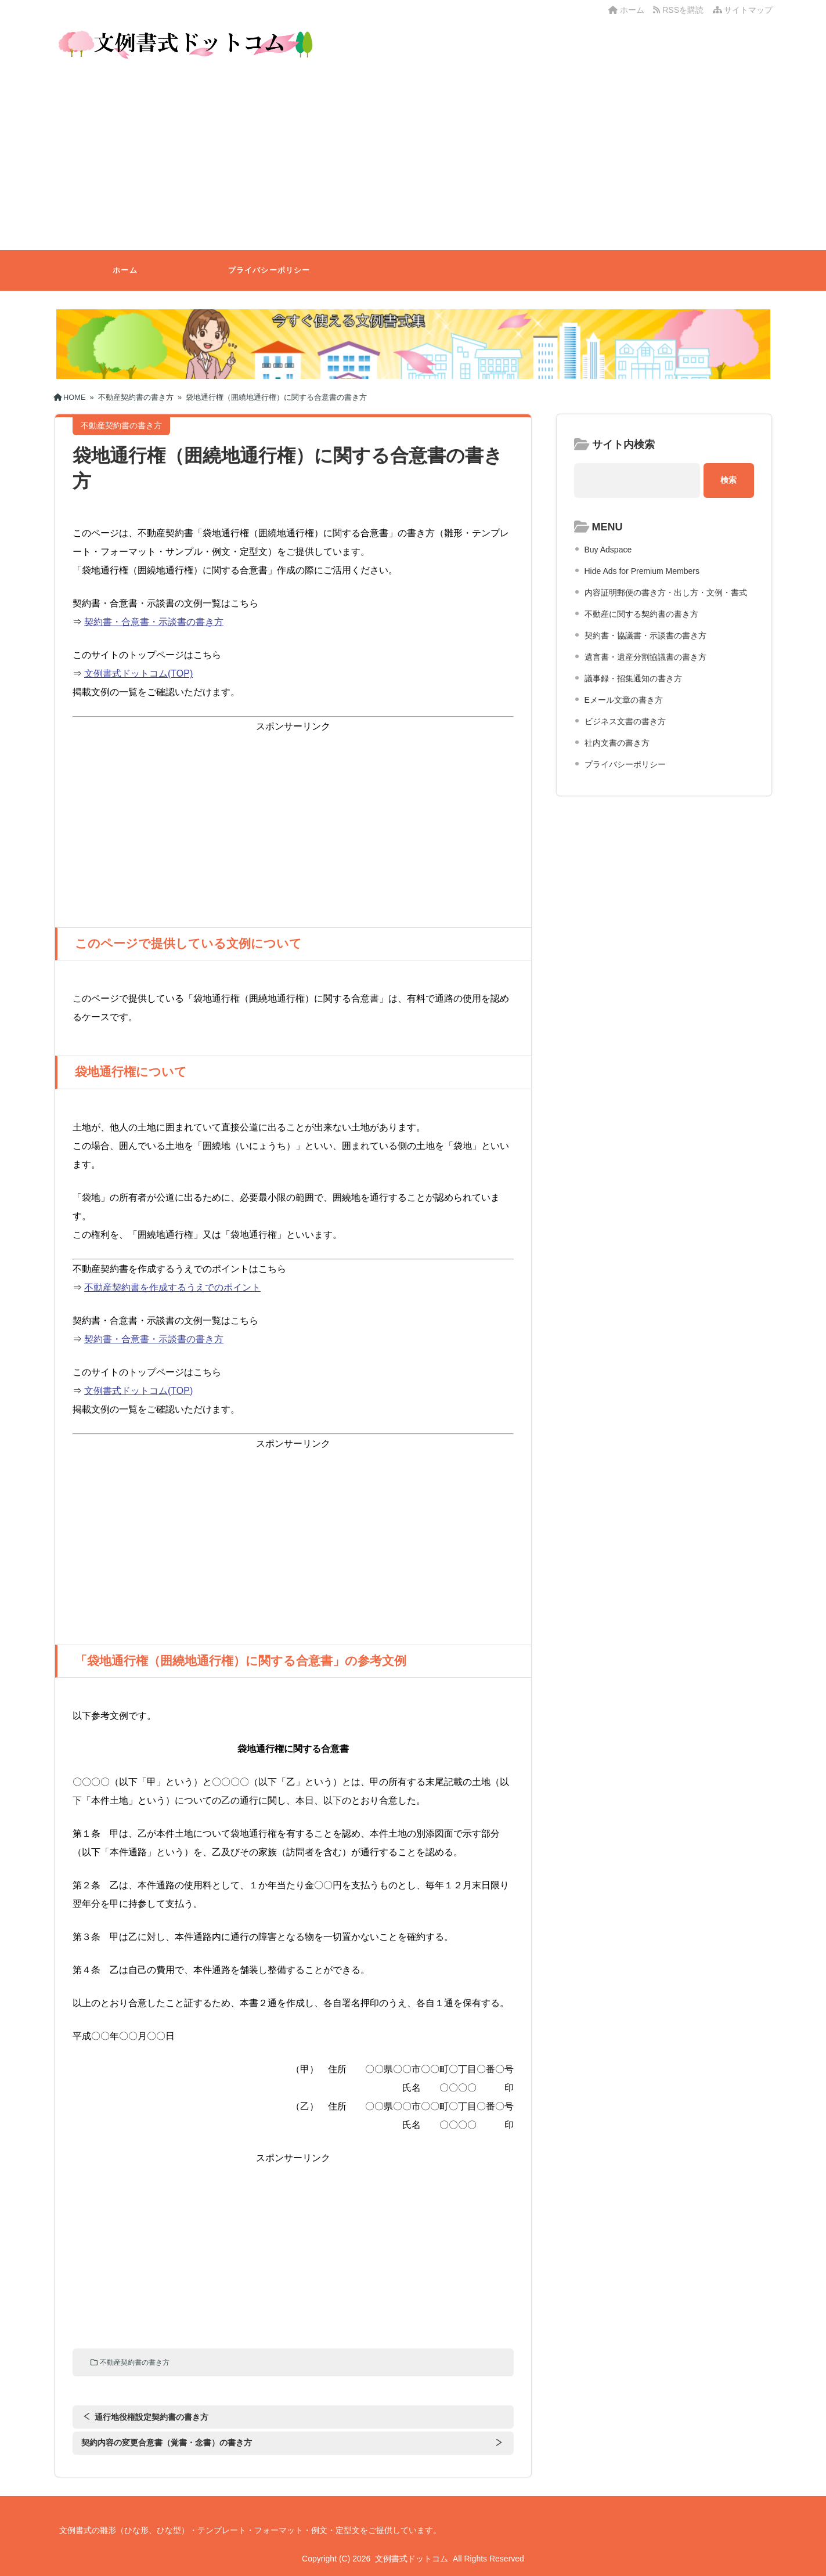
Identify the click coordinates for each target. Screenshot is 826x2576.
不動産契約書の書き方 (134, 2362)
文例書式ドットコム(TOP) (138, 673)
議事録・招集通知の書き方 (633, 678)
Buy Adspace (608, 549)
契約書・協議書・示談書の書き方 (645, 635)
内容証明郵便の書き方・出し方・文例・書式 (666, 592)
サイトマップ (743, 10)
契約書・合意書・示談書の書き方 (153, 622)
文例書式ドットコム (411, 2558)
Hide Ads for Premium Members (642, 571)
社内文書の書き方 (617, 742)
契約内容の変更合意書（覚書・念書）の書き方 (166, 2442)
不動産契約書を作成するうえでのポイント (172, 1287)
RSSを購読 (680, 10)
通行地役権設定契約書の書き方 (151, 2417)
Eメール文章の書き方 (624, 699)
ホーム (626, 10)
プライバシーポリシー (269, 270)
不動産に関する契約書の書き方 (641, 614)
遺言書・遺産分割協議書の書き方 (645, 657)
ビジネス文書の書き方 (625, 721)
